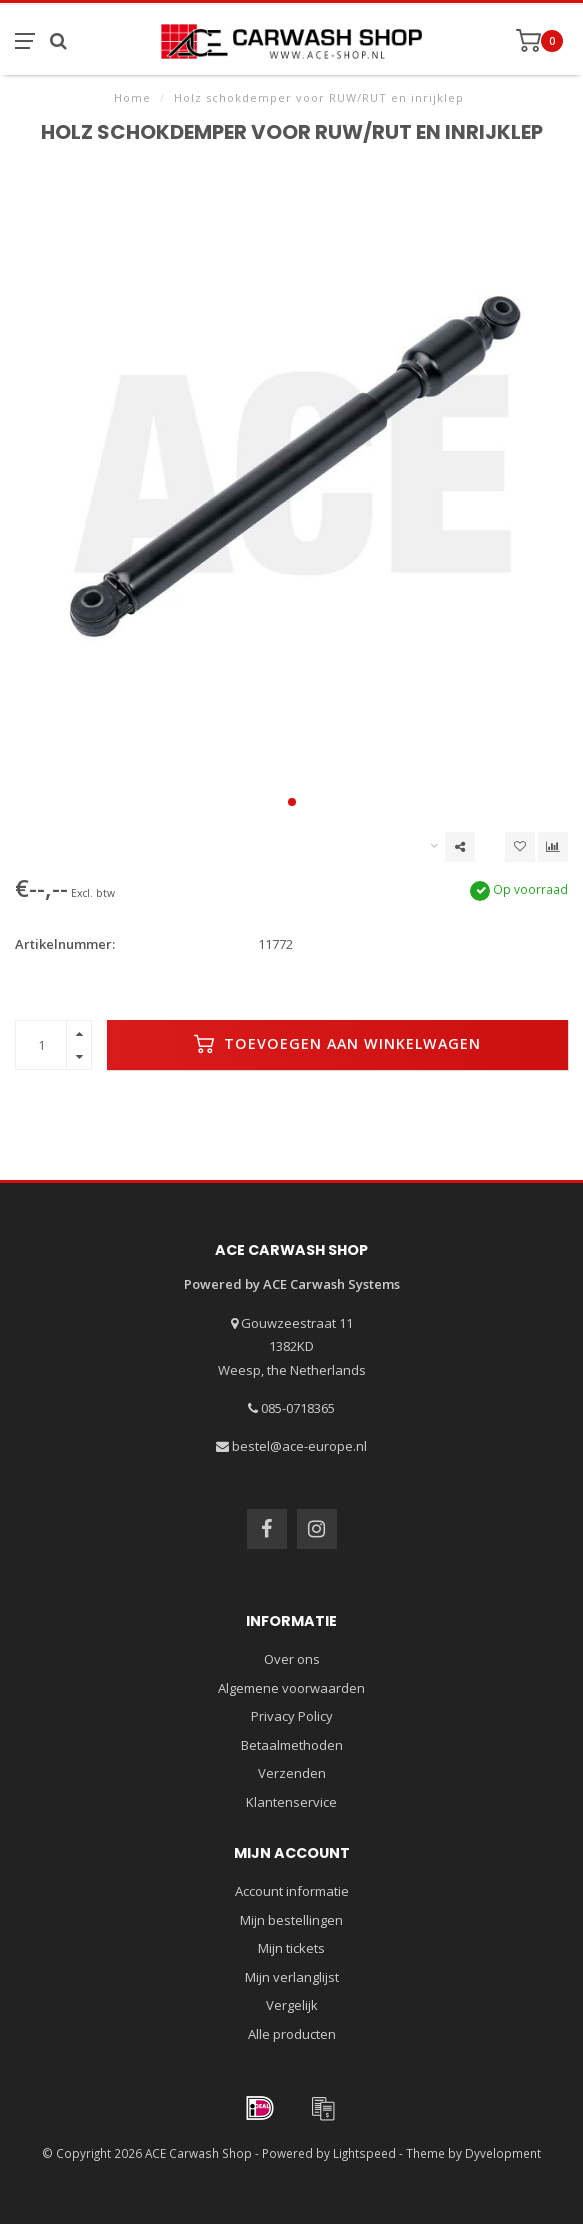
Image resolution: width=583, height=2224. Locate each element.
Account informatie (292, 1891)
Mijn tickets (291, 1948)
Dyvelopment (503, 2153)
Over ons (292, 1659)
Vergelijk (292, 2005)
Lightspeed (364, 2153)
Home (132, 97)
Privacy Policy (292, 1716)
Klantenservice (291, 1802)
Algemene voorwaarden (291, 1688)
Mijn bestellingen (291, 1920)
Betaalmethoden (292, 1745)
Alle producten (292, 2034)
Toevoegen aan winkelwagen (337, 1044)
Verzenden (292, 1773)
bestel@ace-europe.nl (299, 1446)
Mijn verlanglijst (292, 1977)
